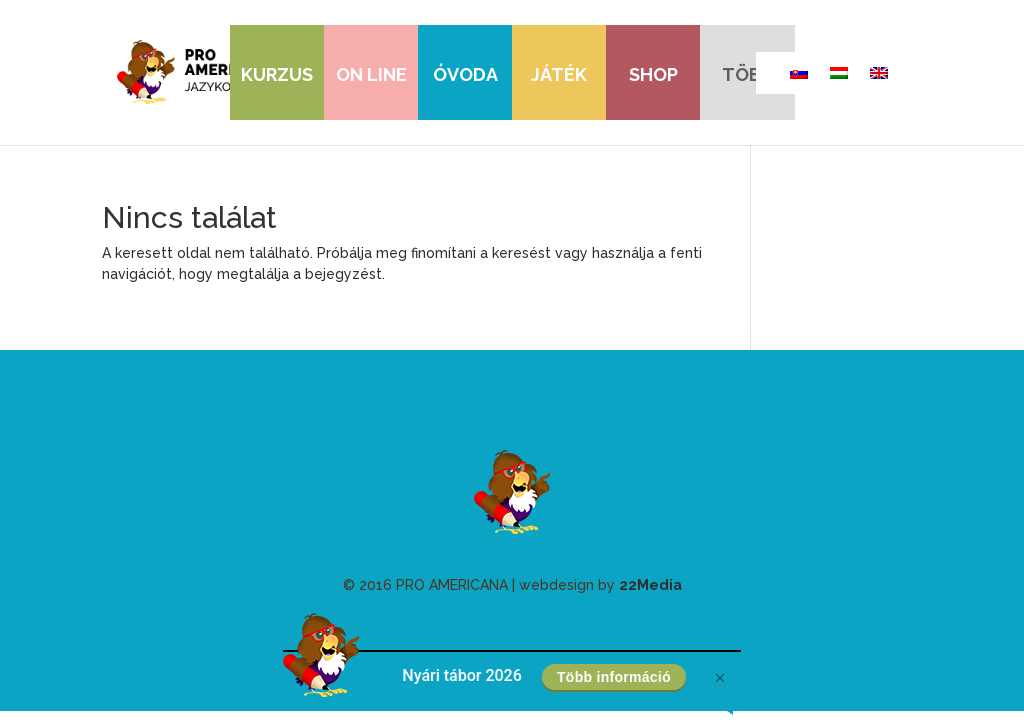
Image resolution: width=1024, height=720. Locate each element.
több (747, 74)
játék (559, 74)
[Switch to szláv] (799, 73)
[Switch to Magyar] (839, 73)
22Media (650, 585)
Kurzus (277, 74)
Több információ (613, 677)
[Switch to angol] (879, 73)
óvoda (465, 74)
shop (653, 74)
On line (371, 74)
